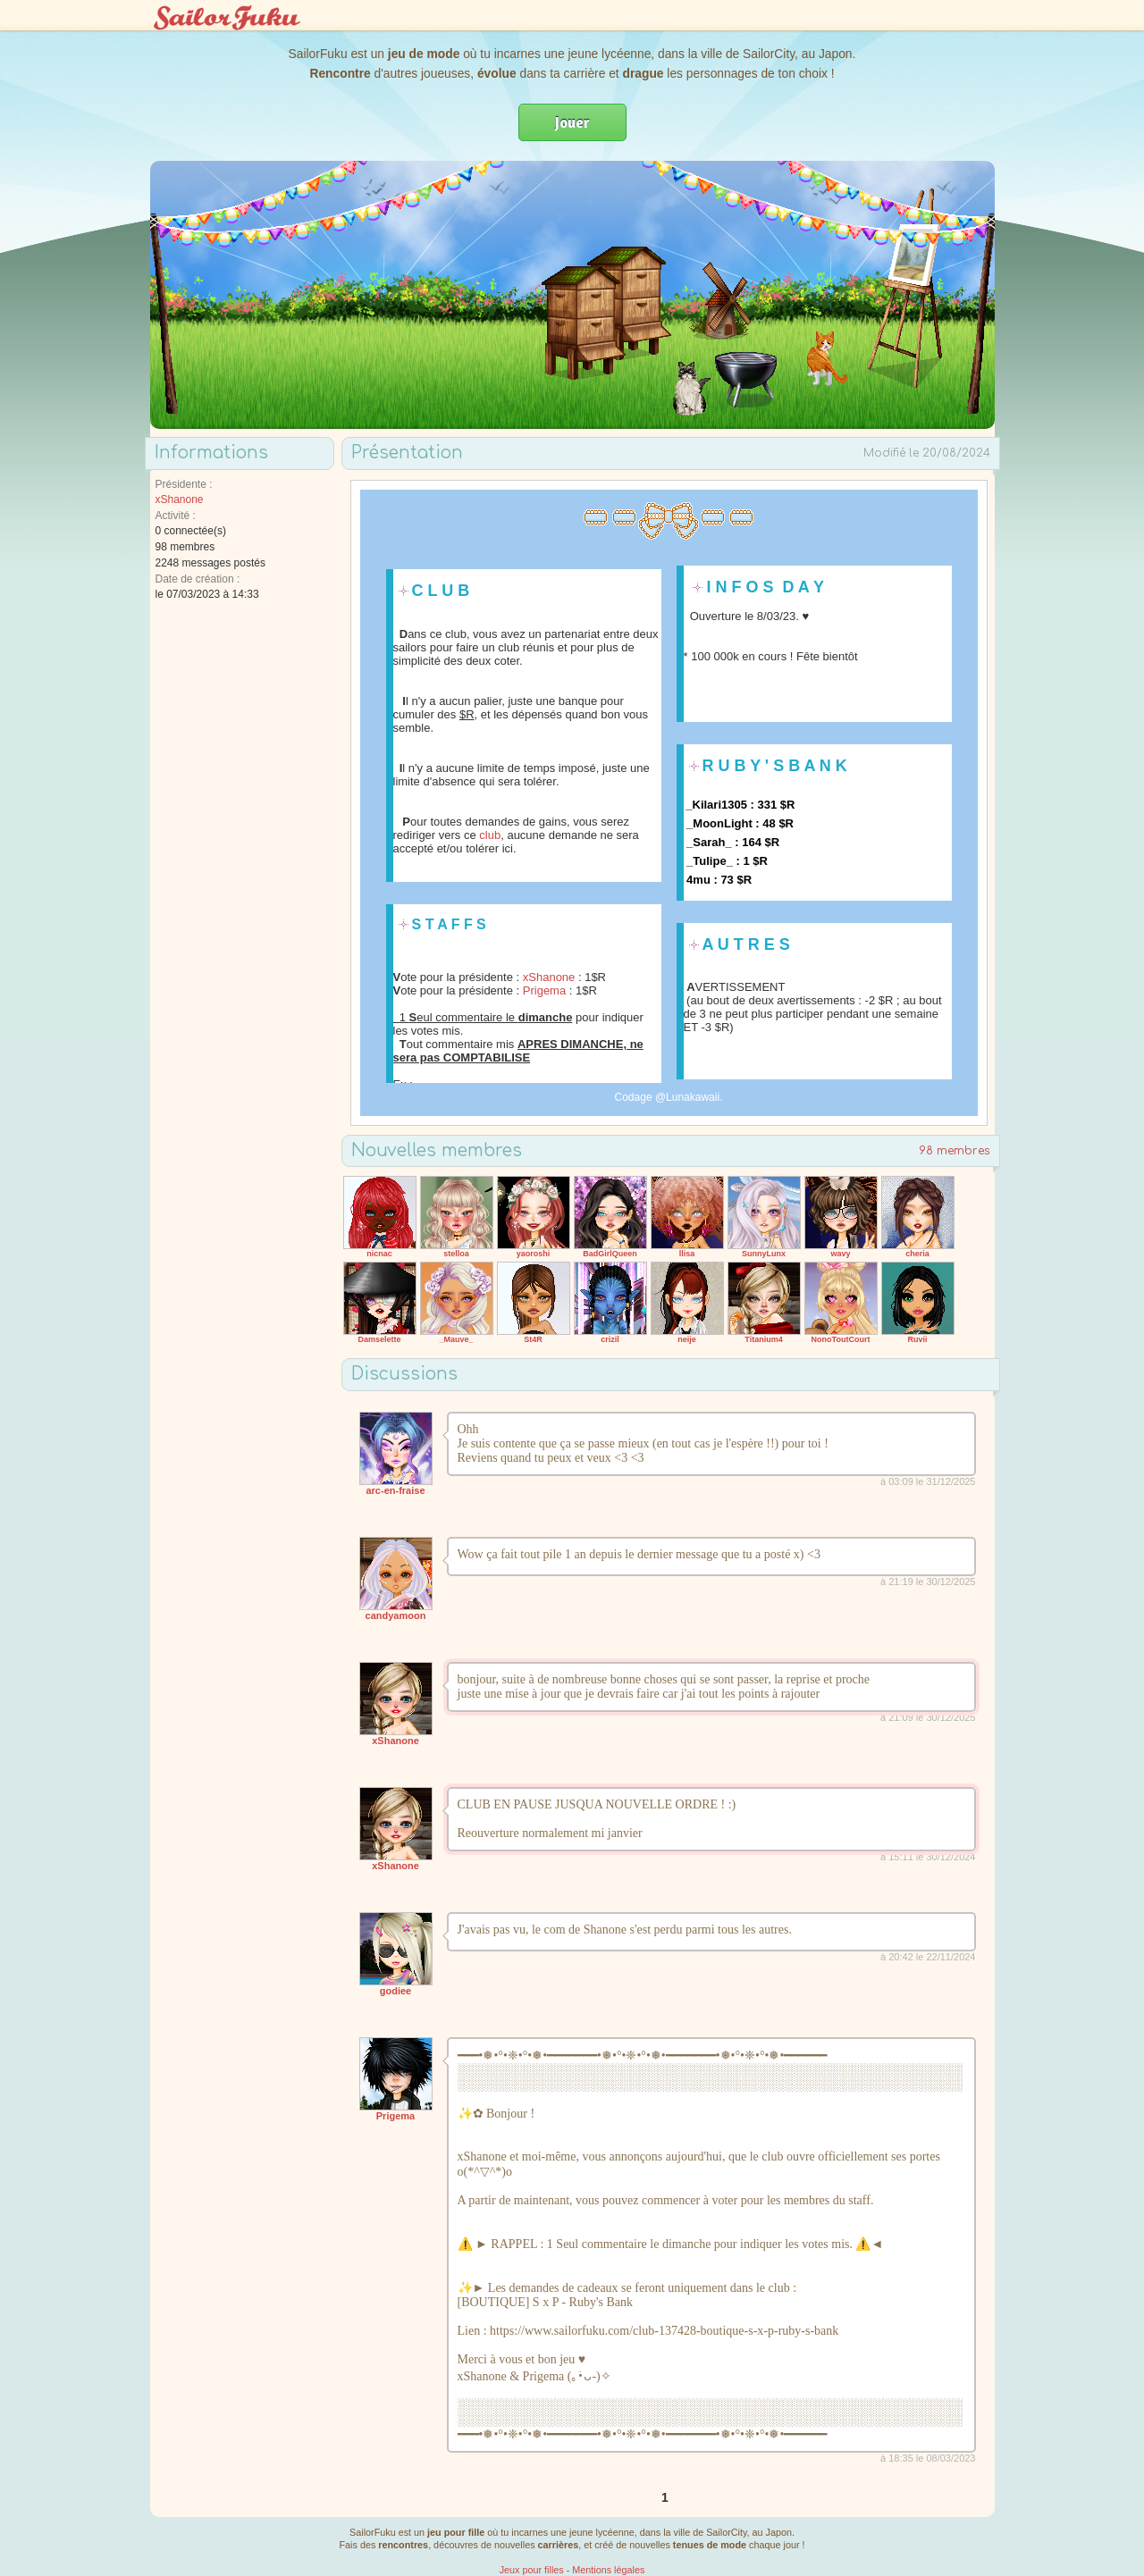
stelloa (456, 1253)
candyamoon (396, 1615)
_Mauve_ (456, 1339)
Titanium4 (763, 1339)
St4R (533, 1339)
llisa (687, 1253)
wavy (840, 1253)
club (489, 835)
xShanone (180, 499)
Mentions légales (608, 2569)
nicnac (379, 1253)
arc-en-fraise (395, 1490)
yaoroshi (534, 1253)
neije (686, 1339)
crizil (610, 1339)
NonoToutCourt (841, 1339)
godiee (395, 1990)
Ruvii (917, 1339)
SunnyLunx (764, 1253)
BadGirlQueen (610, 1253)
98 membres (954, 1151)
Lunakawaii (692, 1097)
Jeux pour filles (532, 2569)
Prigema (544, 990)
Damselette (379, 1339)
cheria (917, 1253)
